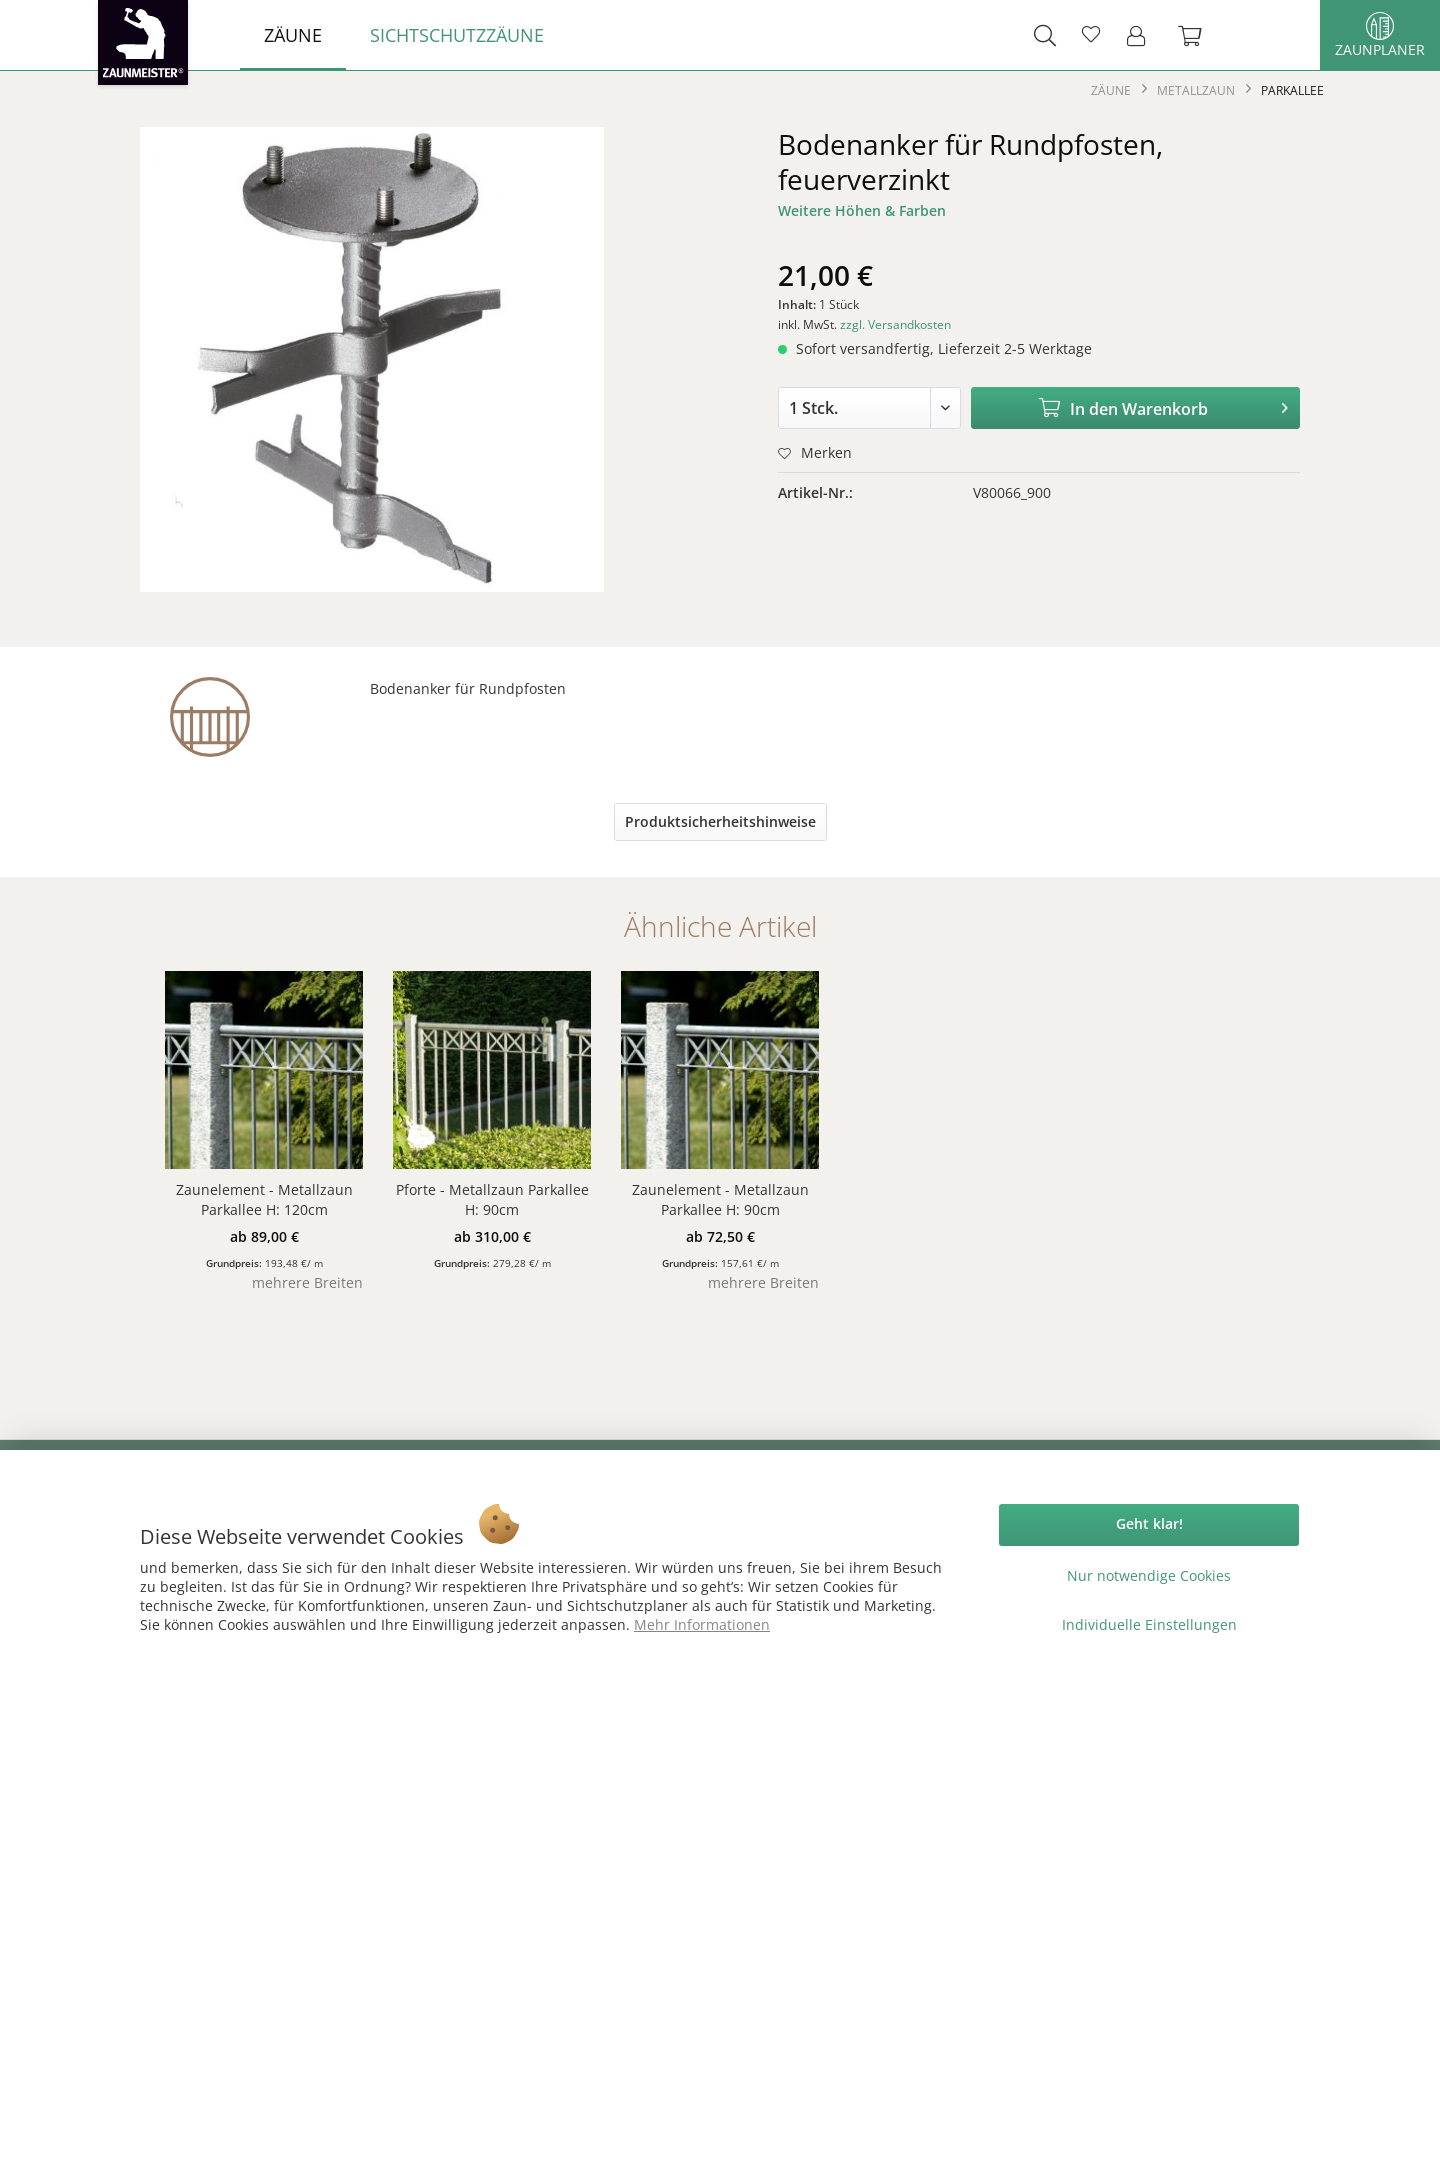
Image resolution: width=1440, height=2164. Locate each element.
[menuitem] (293, 35)
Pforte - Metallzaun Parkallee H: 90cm (492, 1199)
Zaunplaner (1380, 35)
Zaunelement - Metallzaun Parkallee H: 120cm (264, 1199)
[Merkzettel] (1091, 35)
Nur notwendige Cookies (1149, 1575)
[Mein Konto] (1142, 35)
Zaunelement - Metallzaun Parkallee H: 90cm (720, 1199)
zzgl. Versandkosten (895, 324)
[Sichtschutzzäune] (457, 35)
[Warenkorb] (1200, 35)
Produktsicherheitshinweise (720, 821)
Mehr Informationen (702, 1624)
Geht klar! (1149, 1523)
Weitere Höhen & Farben (862, 210)
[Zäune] (293, 35)
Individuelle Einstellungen (1149, 1624)
